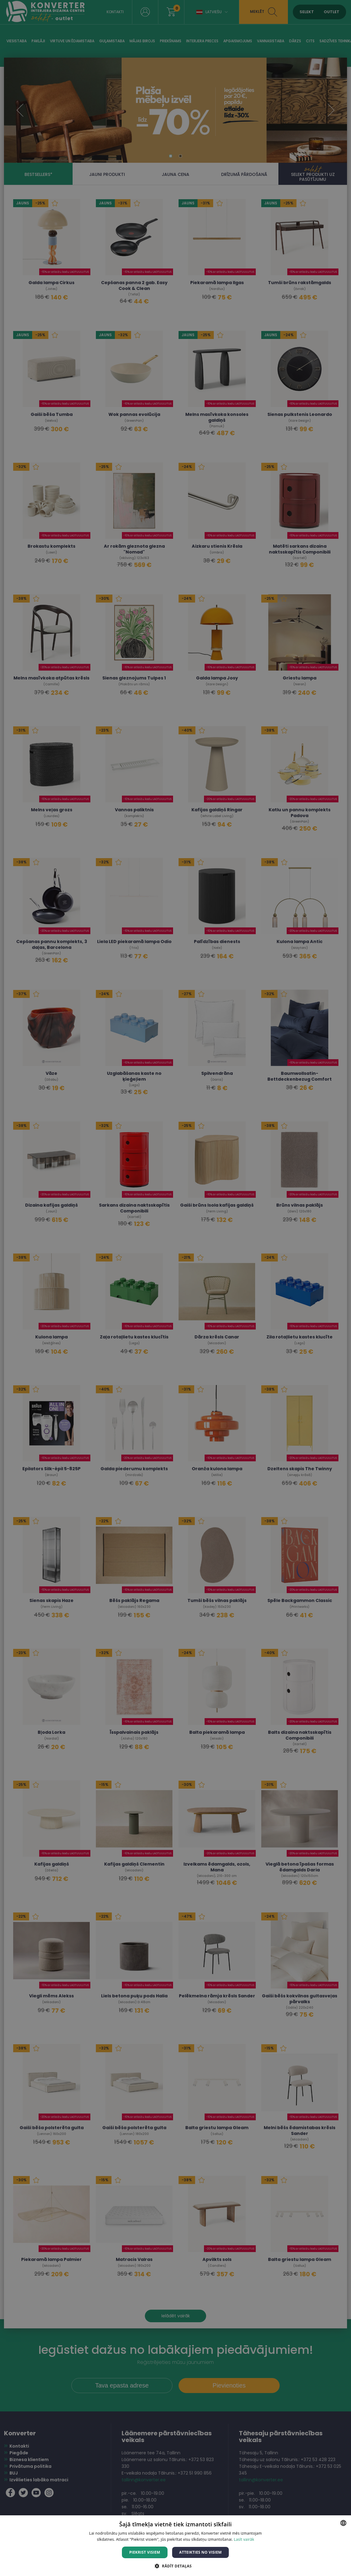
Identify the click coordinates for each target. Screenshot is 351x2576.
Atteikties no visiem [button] (200, 2552)
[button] (175, 2566)
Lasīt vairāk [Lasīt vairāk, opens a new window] (244, 2539)
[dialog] (175, 1288)
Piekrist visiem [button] (144, 2552)
